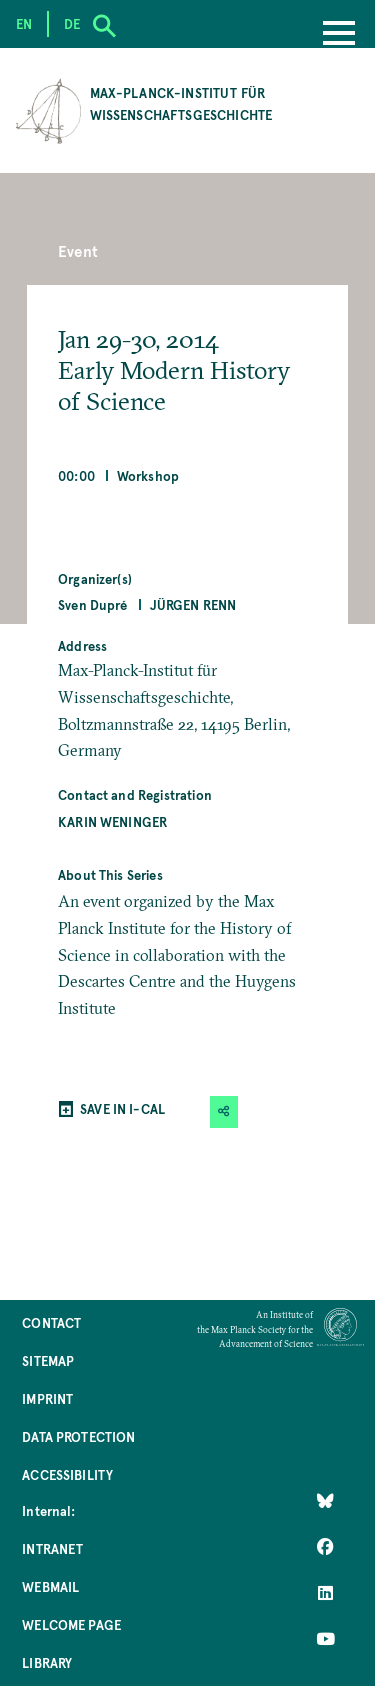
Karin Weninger (112, 821)
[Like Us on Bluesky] (325, 1501)
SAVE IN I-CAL (122, 1108)
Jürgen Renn (193, 604)
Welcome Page (71, 1624)
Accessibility (67, 1474)
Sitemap (48, 1360)
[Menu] (339, 35)
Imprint (47, 1398)
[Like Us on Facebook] (325, 1547)
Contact (51, 1322)
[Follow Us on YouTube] (325, 1639)
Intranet (52, 1548)
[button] (224, 1111)
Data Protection (78, 1436)
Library (47, 1662)
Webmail (50, 1586)
